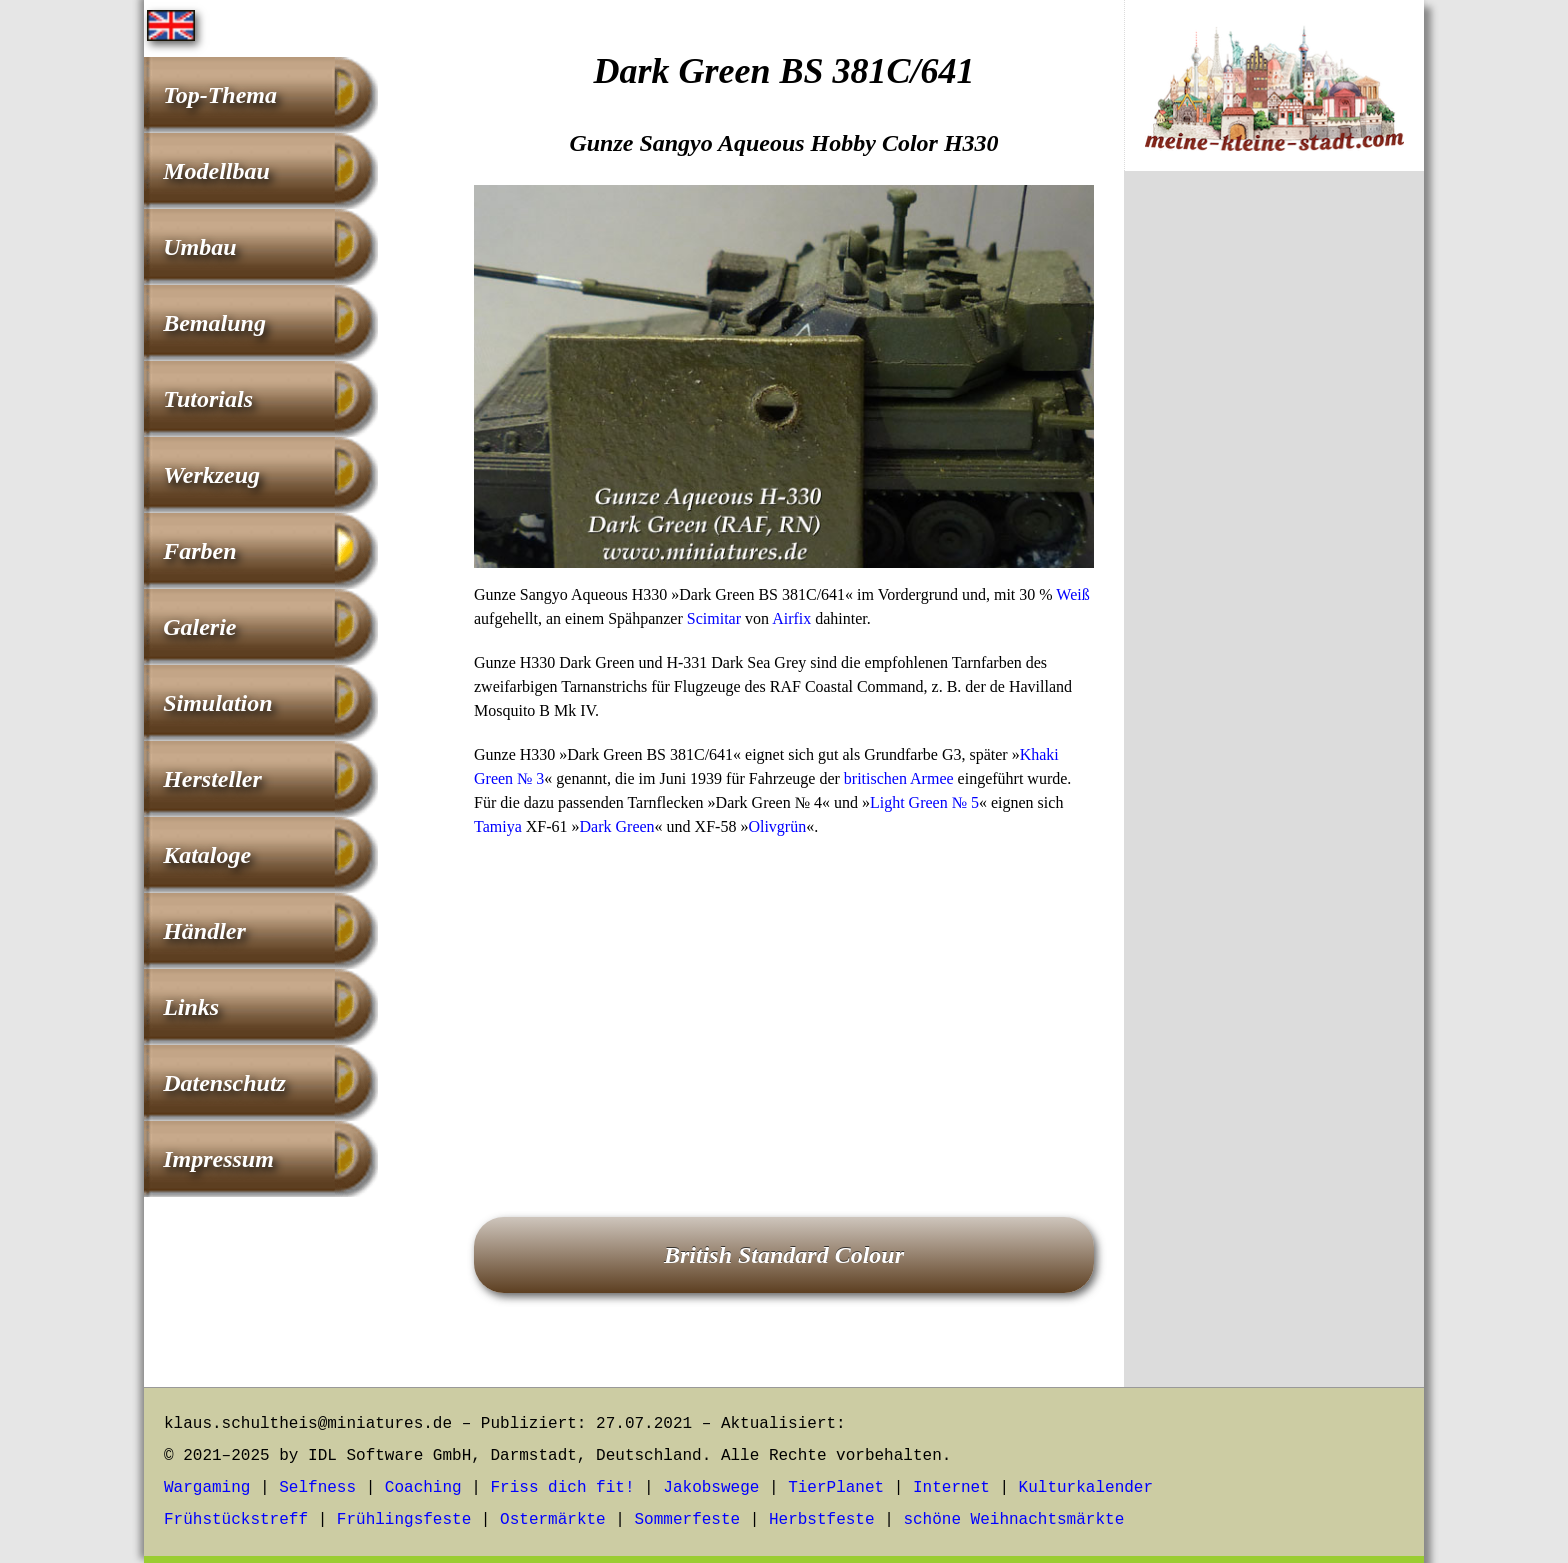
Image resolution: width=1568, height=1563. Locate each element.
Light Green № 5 (924, 802)
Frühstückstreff (236, 1520)
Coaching (423, 1488)
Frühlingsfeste (404, 1520)
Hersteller (212, 779)
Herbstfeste (822, 1520)
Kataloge (207, 855)
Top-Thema (220, 95)
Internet (951, 1488)
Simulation (217, 703)
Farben (199, 551)
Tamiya (498, 826)
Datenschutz (224, 1083)
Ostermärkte (553, 1520)
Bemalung (214, 323)
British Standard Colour (784, 1255)
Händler (204, 931)
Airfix (791, 618)
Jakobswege (711, 1488)
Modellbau (216, 171)
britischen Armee (899, 778)
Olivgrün (777, 826)
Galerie (199, 627)
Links (191, 1007)
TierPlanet (836, 1488)
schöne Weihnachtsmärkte (1013, 1520)
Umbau (199, 247)
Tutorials (208, 399)
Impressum (218, 1159)
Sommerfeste (688, 1520)
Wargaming (207, 1488)
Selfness (317, 1488)
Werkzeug (211, 475)
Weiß (1072, 594)
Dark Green (617, 826)
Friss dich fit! (562, 1488)
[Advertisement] (784, 999)
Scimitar (714, 618)
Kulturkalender (1086, 1488)
